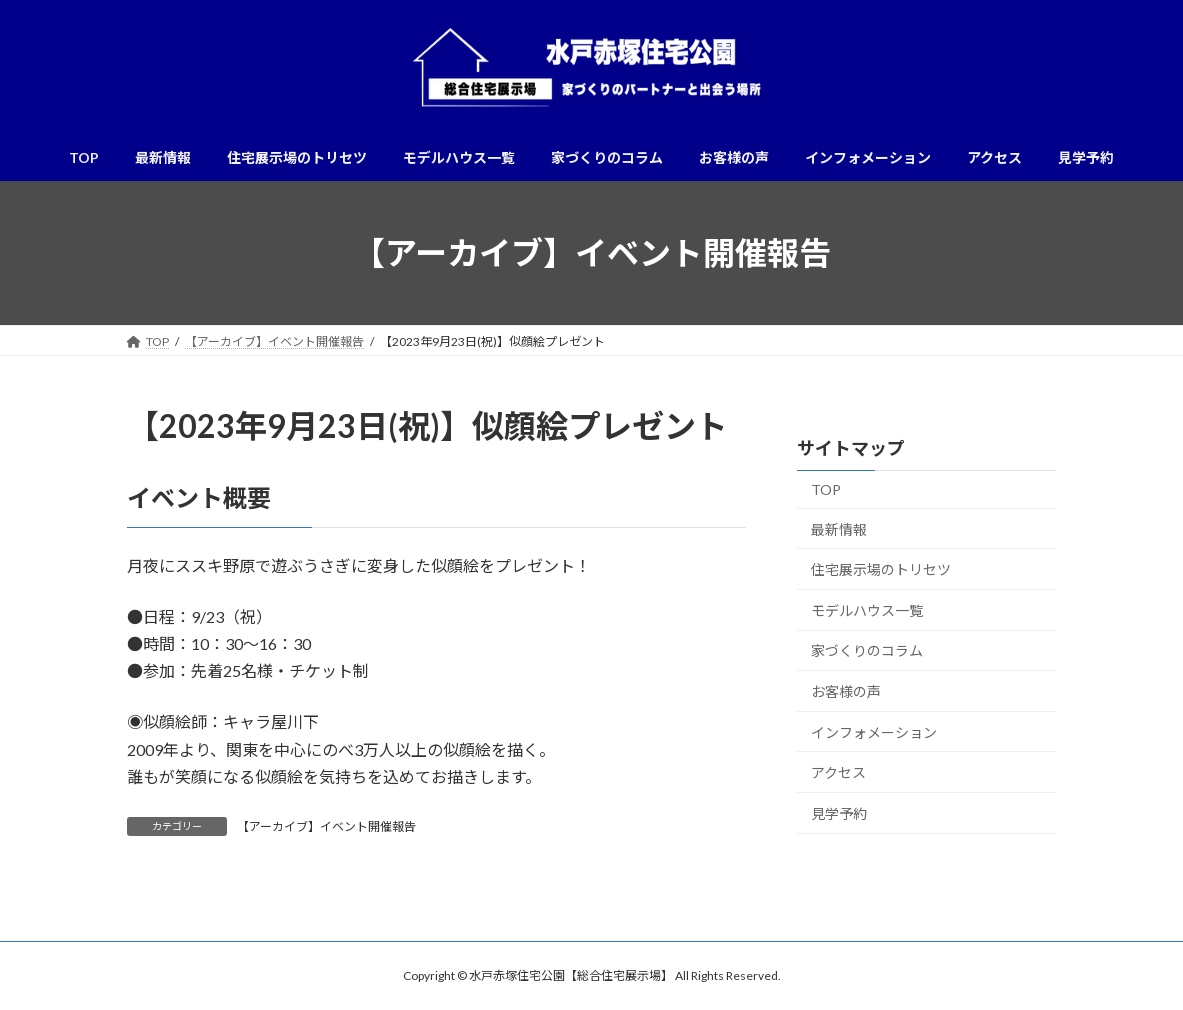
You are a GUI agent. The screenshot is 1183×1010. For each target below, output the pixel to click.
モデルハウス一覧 (867, 610)
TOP (826, 489)
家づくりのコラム (867, 651)
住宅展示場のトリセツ (881, 569)
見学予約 (839, 813)
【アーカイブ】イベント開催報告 (326, 826)
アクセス (838, 772)
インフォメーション (874, 732)
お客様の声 (846, 691)
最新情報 (839, 529)
